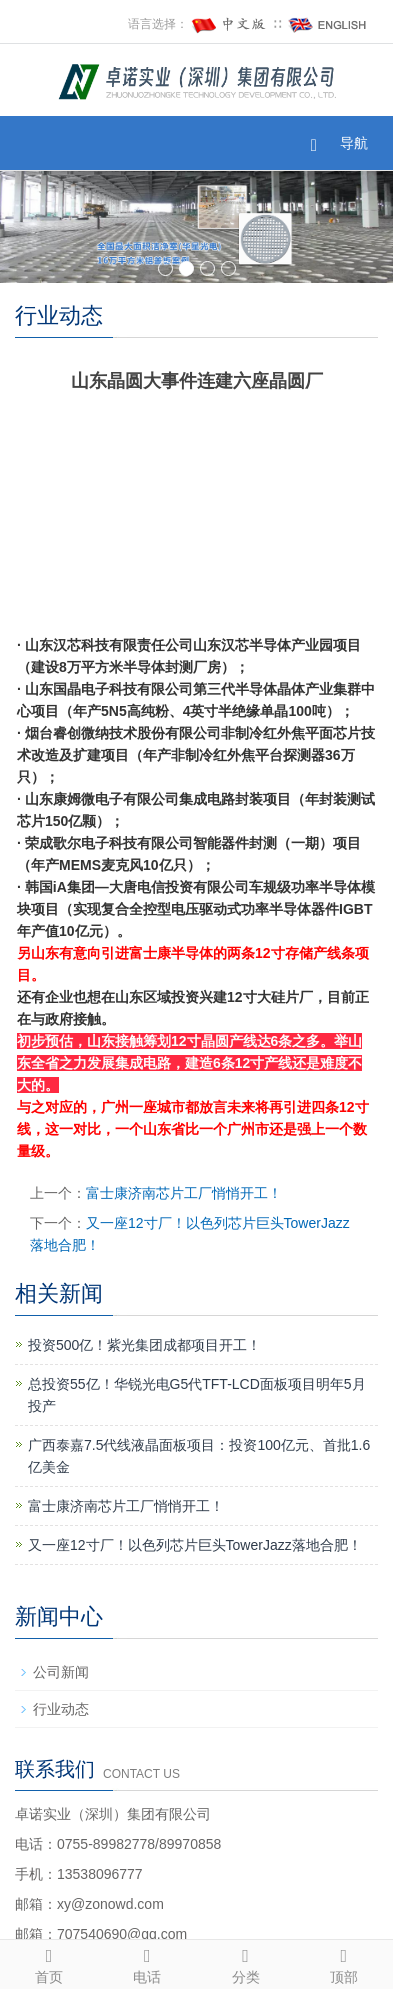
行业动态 (61, 1709)
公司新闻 (61, 1672)
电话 (147, 1963)
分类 (246, 1963)
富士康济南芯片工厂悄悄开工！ (184, 1193)
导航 (354, 143)
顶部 (344, 1963)
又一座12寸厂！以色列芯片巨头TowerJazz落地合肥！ (195, 1545)
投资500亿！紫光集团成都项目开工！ (144, 1345)
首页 (49, 1963)
